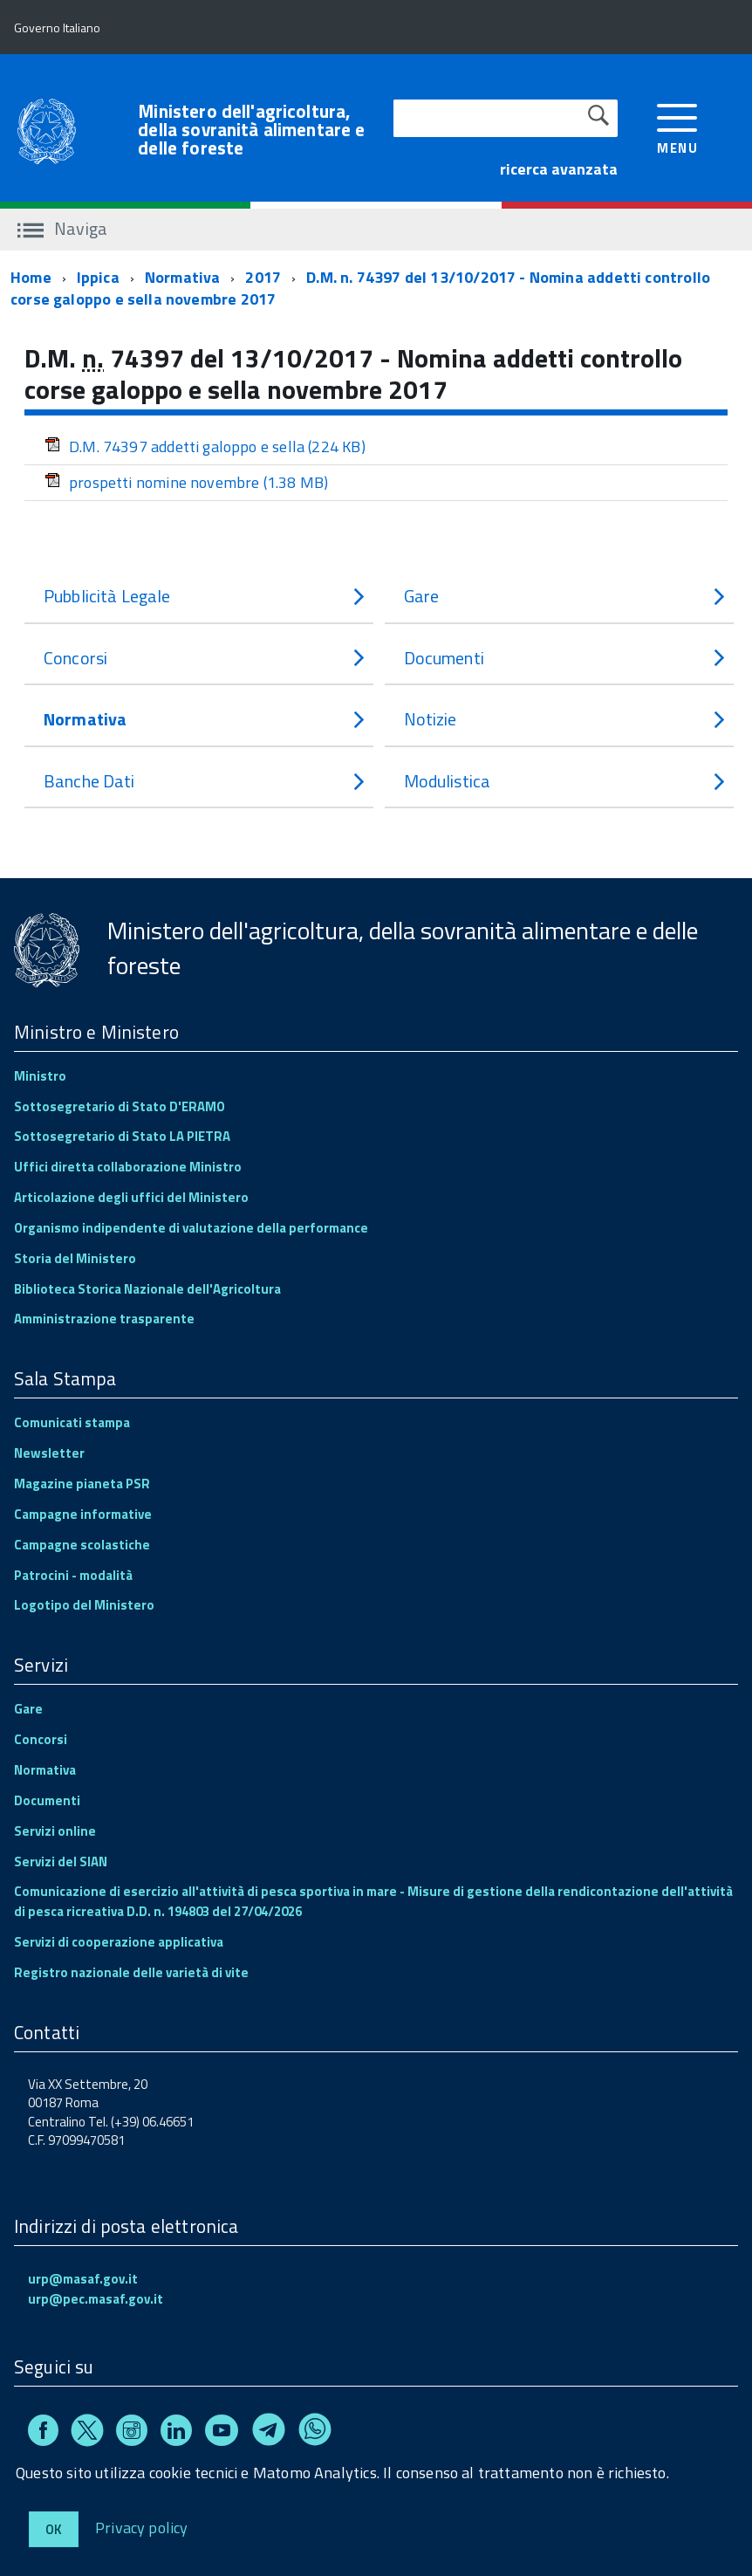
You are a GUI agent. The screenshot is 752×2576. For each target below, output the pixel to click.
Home (30, 277)
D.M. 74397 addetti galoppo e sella (205, 446)
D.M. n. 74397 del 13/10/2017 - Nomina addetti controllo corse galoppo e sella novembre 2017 (360, 288)
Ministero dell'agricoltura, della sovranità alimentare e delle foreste (251, 129)
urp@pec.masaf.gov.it (95, 2299)
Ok (53, 2529)
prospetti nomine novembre (186, 482)
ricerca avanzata (559, 169)
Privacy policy (141, 2526)
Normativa (183, 277)
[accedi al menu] (677, 127)
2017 (263, 277)
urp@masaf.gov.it (83, 2279)
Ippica (98, 277)
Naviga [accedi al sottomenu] (62, 228)
